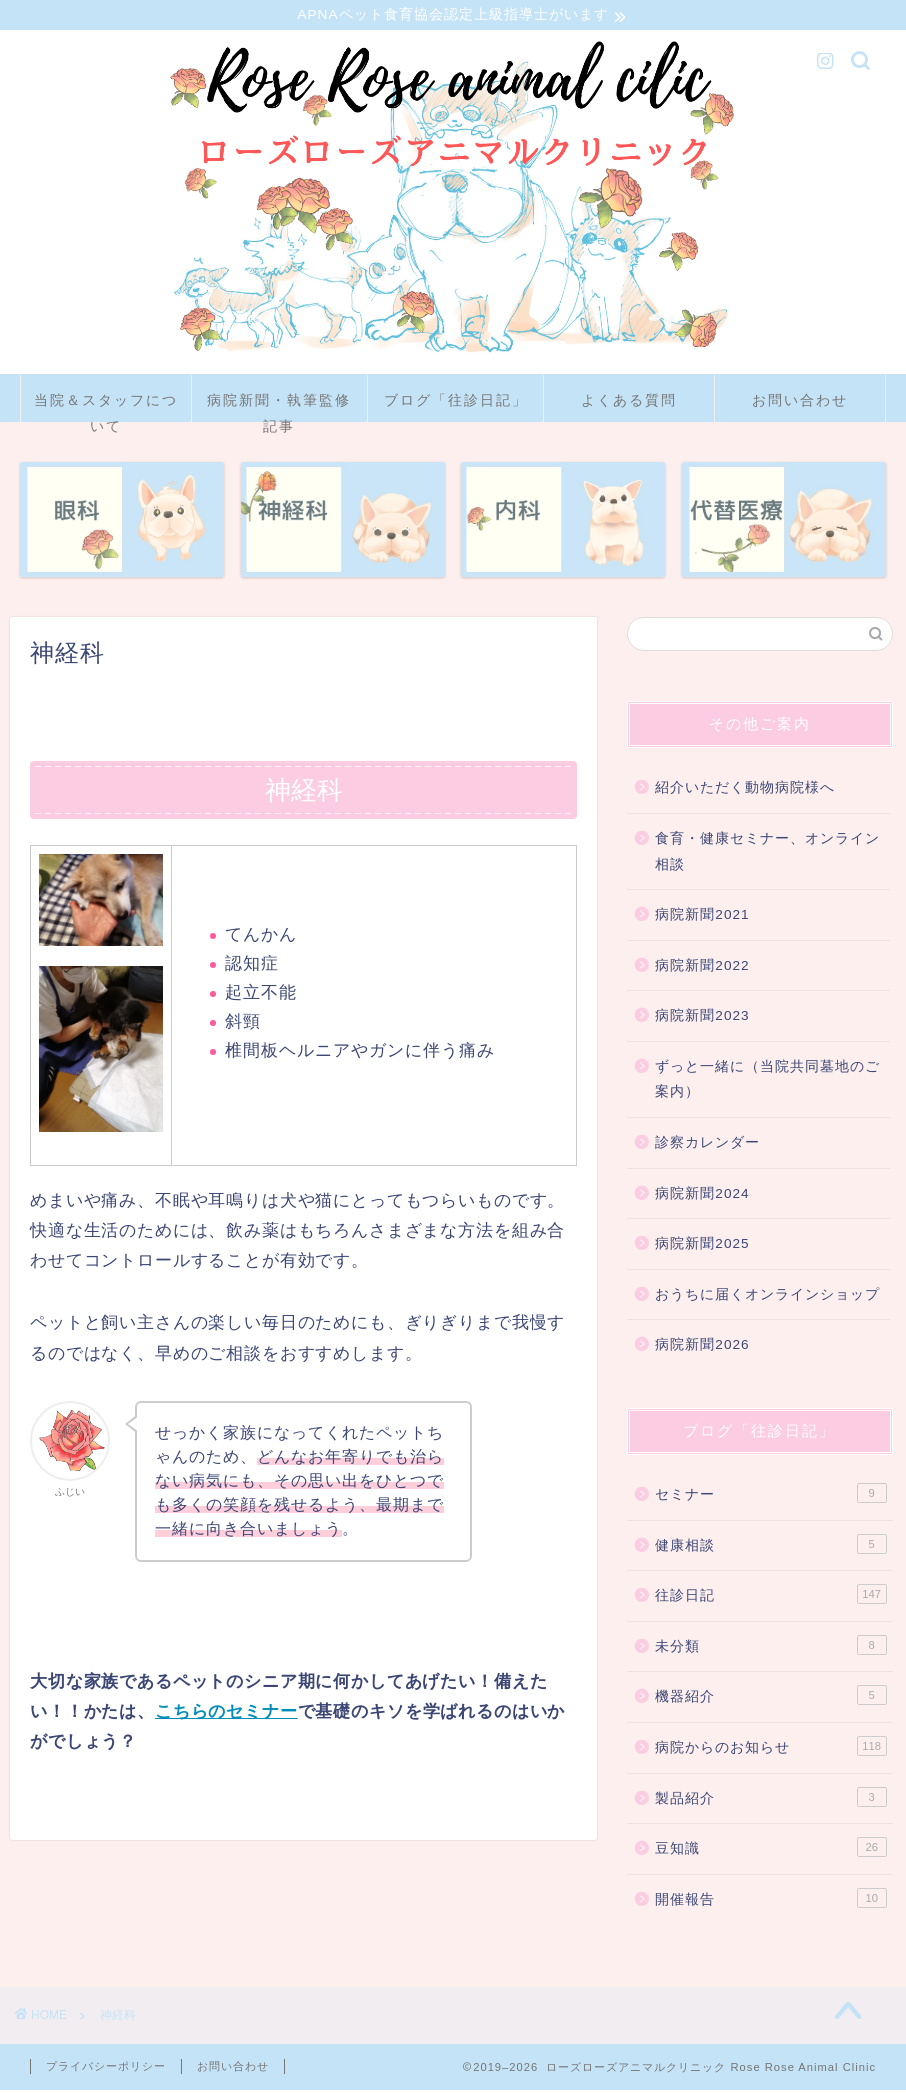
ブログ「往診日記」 (456, 403)
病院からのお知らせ (770, 1749)
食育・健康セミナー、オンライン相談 (767, 854)
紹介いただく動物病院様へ (745, 790)
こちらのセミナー (226, 1714)
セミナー (770, 1496)
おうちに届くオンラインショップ (767, 1297)
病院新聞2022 (702, 968)
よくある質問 (629, 403)
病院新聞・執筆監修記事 (279, 409)
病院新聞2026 (702, 1347)
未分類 (770, 1648)
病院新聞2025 (702, 1246)
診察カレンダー (707, 1145)
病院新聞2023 (702, 1018)
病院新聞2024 (702, 1196)
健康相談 (770, 1547)
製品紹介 (770, 1800)
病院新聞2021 (702, 917)
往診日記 (770, 1597)
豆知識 (770, 1850)
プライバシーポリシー (106, 2069)
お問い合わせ (800, 403)
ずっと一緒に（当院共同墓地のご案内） (767, 1082)
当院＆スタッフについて (106, 409)
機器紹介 (770, 1698)
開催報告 (770, 1901)
